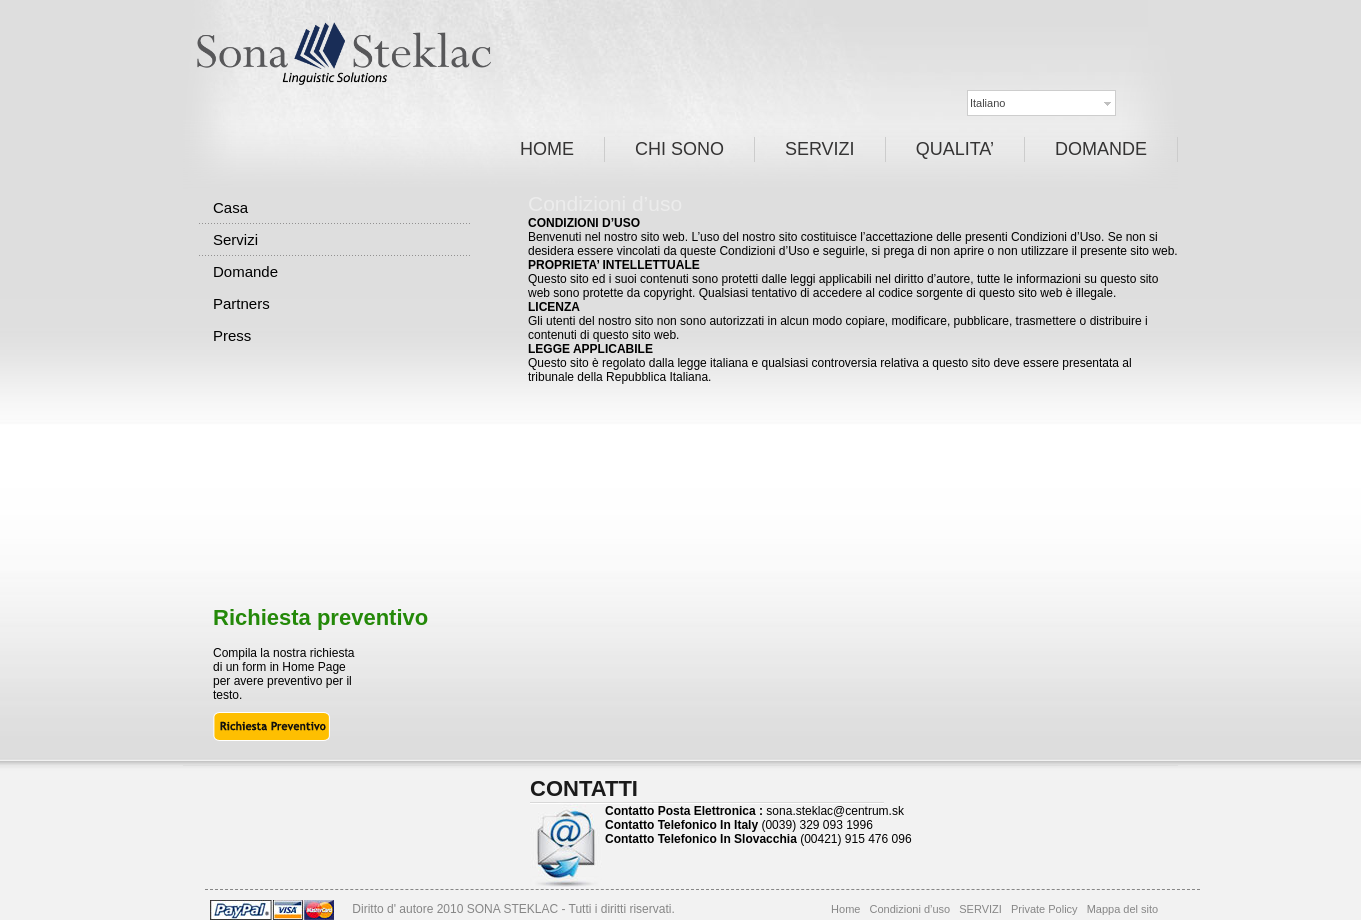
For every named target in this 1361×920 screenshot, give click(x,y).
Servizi (235, 239)
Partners (241, 303)
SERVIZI (820, 149)
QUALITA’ (955, 149)
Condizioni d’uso (910, 909)
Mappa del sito (1123, 909)
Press (232, 335)
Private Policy (1044, 909)
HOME (547, 149)
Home (845, 909)
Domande (245, 271)
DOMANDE (1101, 149)
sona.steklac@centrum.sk (835, 811)
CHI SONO (679, 149)
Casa (230, 207)
